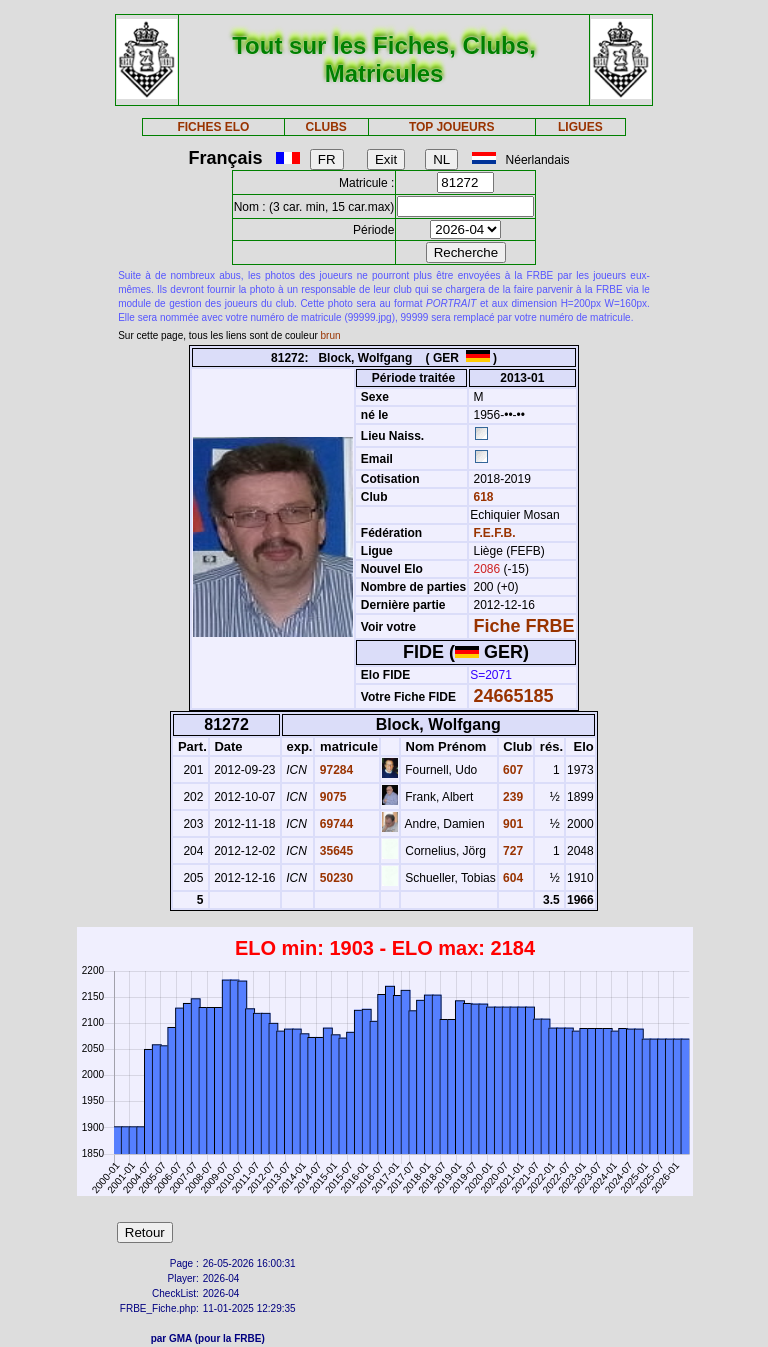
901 (511, 824)
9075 (331, 797)
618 (481, 497)
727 (511, 851)
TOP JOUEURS (452, 127)
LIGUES (580, 127)
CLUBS (325, 127)
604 (511, 878)
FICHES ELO (213, 127)
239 (511, 797)
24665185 (514, 696)
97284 (334, 770)
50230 (334, 878)
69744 (334, 824)
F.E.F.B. (495, 533)
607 (511, 770)
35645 (334, 851)
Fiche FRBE (524, 626)
